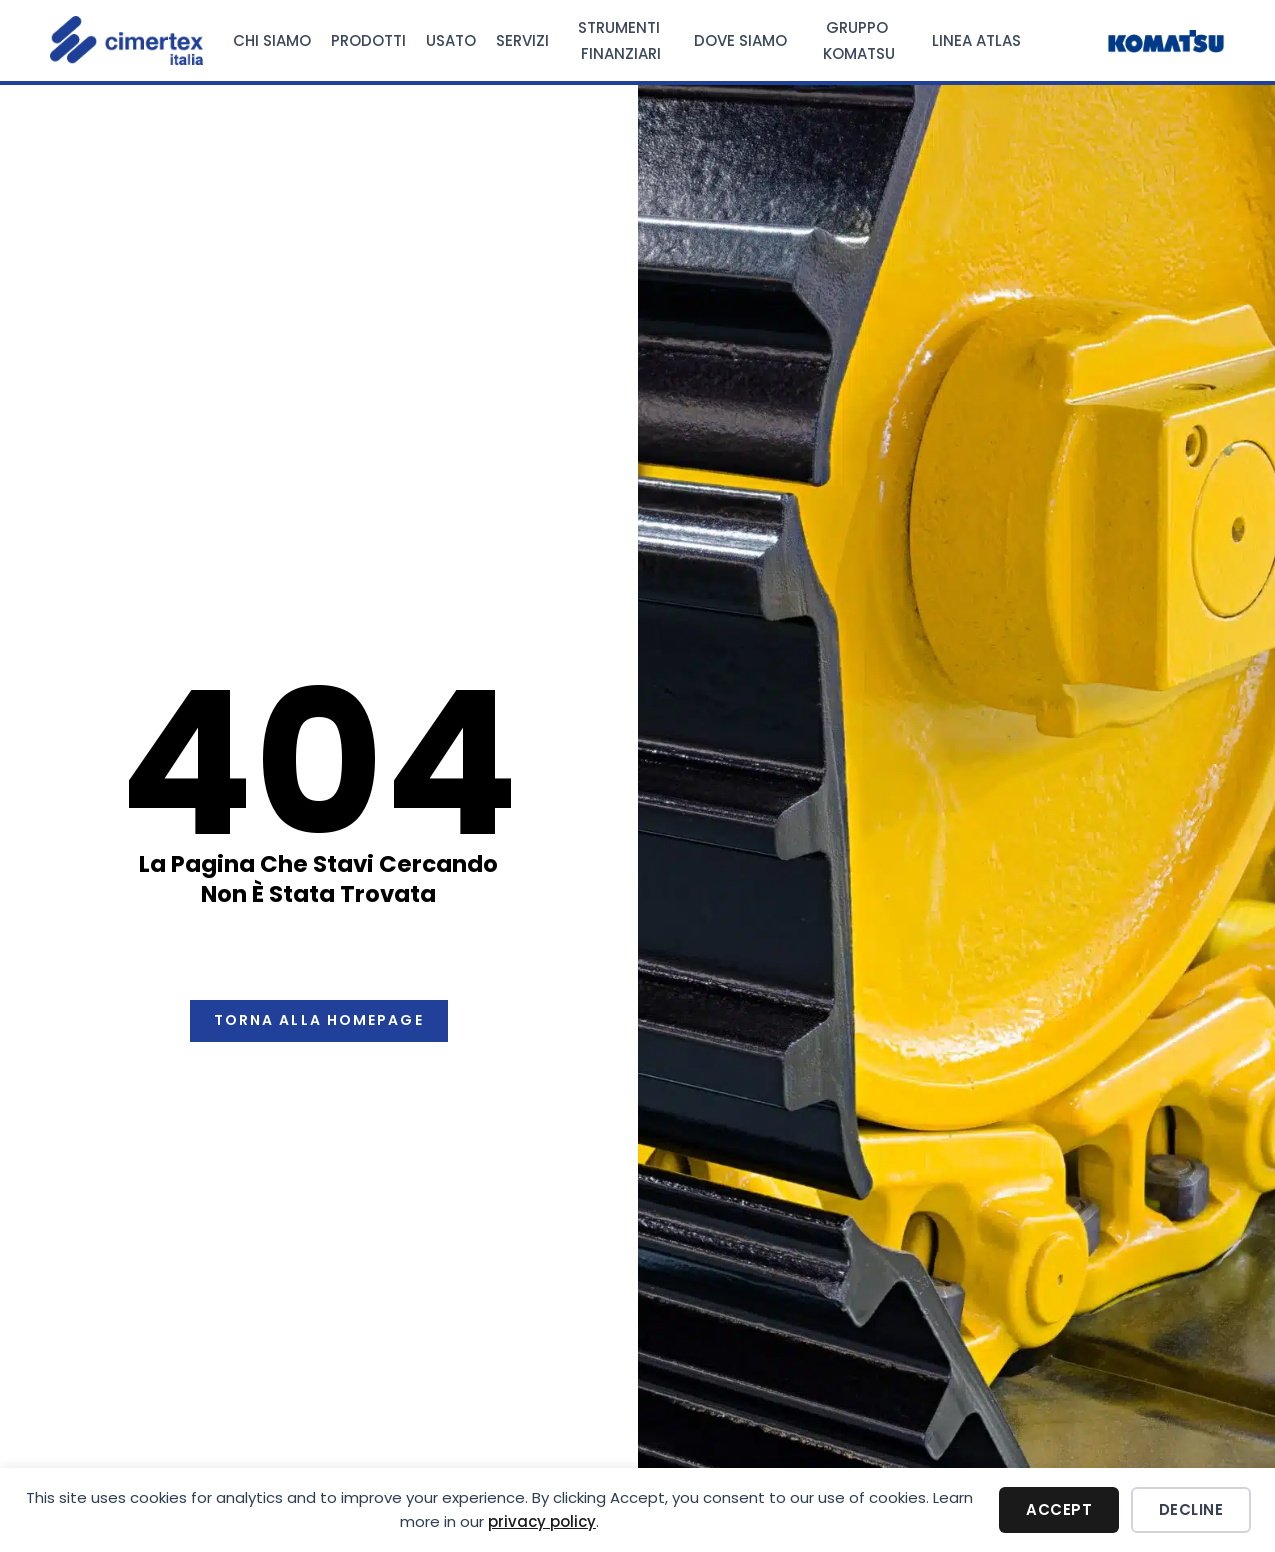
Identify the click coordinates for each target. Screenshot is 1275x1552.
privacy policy (542, 1521)
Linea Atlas (976, 40)
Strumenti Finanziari (621, 40)
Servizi (522, 40)
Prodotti (368, 40)
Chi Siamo (272, 40)
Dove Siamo (740, 40)
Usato (451, 40)
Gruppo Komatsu (859, 40)
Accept (1059, 1509)
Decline (1191, 1509)
